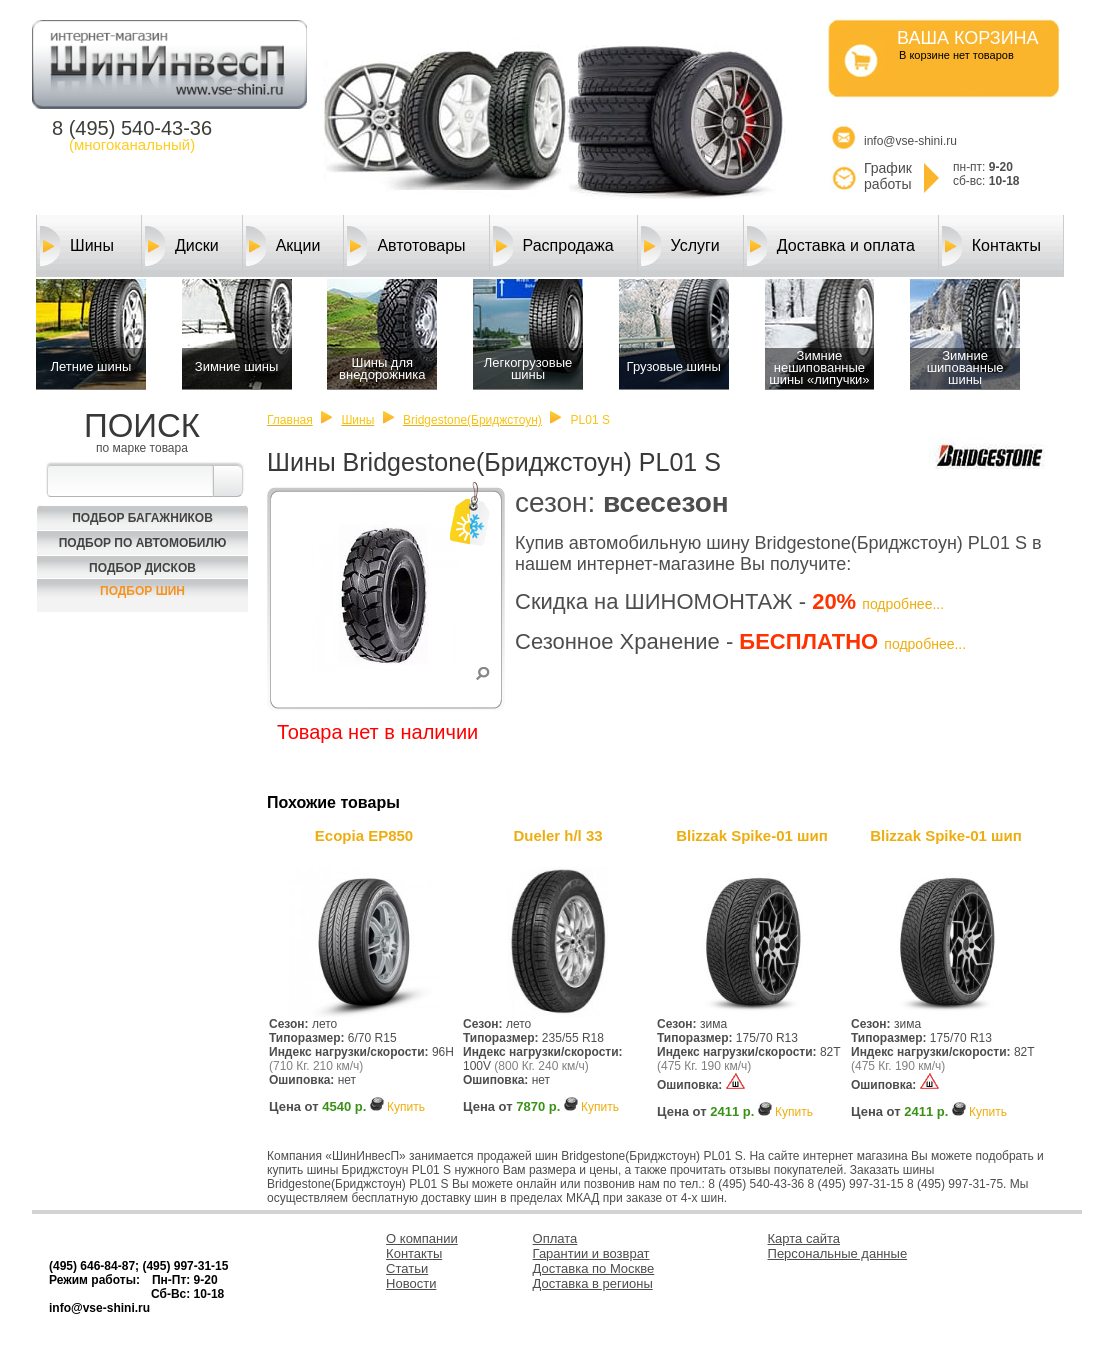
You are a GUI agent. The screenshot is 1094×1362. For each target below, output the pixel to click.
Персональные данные (838, 1253)
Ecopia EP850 (364, 835)
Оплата (555, 1238)
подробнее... (903, 604)
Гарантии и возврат (591, 1253)
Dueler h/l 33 (557, 835)
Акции (283, 246)
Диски (182, 246)
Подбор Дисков (142, 568)
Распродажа (553, 246)
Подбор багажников (142, 518)
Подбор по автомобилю (143, 543)
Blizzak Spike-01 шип (752, 835)
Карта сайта (804, 1238)
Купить (406, 1107)
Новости (411, 1283)
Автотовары (406, 246)
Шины (77, 246)
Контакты (991, 246)
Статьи (407, 1268)
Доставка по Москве (594, 1268)
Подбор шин (142, 591)
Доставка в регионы (593, 1283)
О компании (422, 1238)
